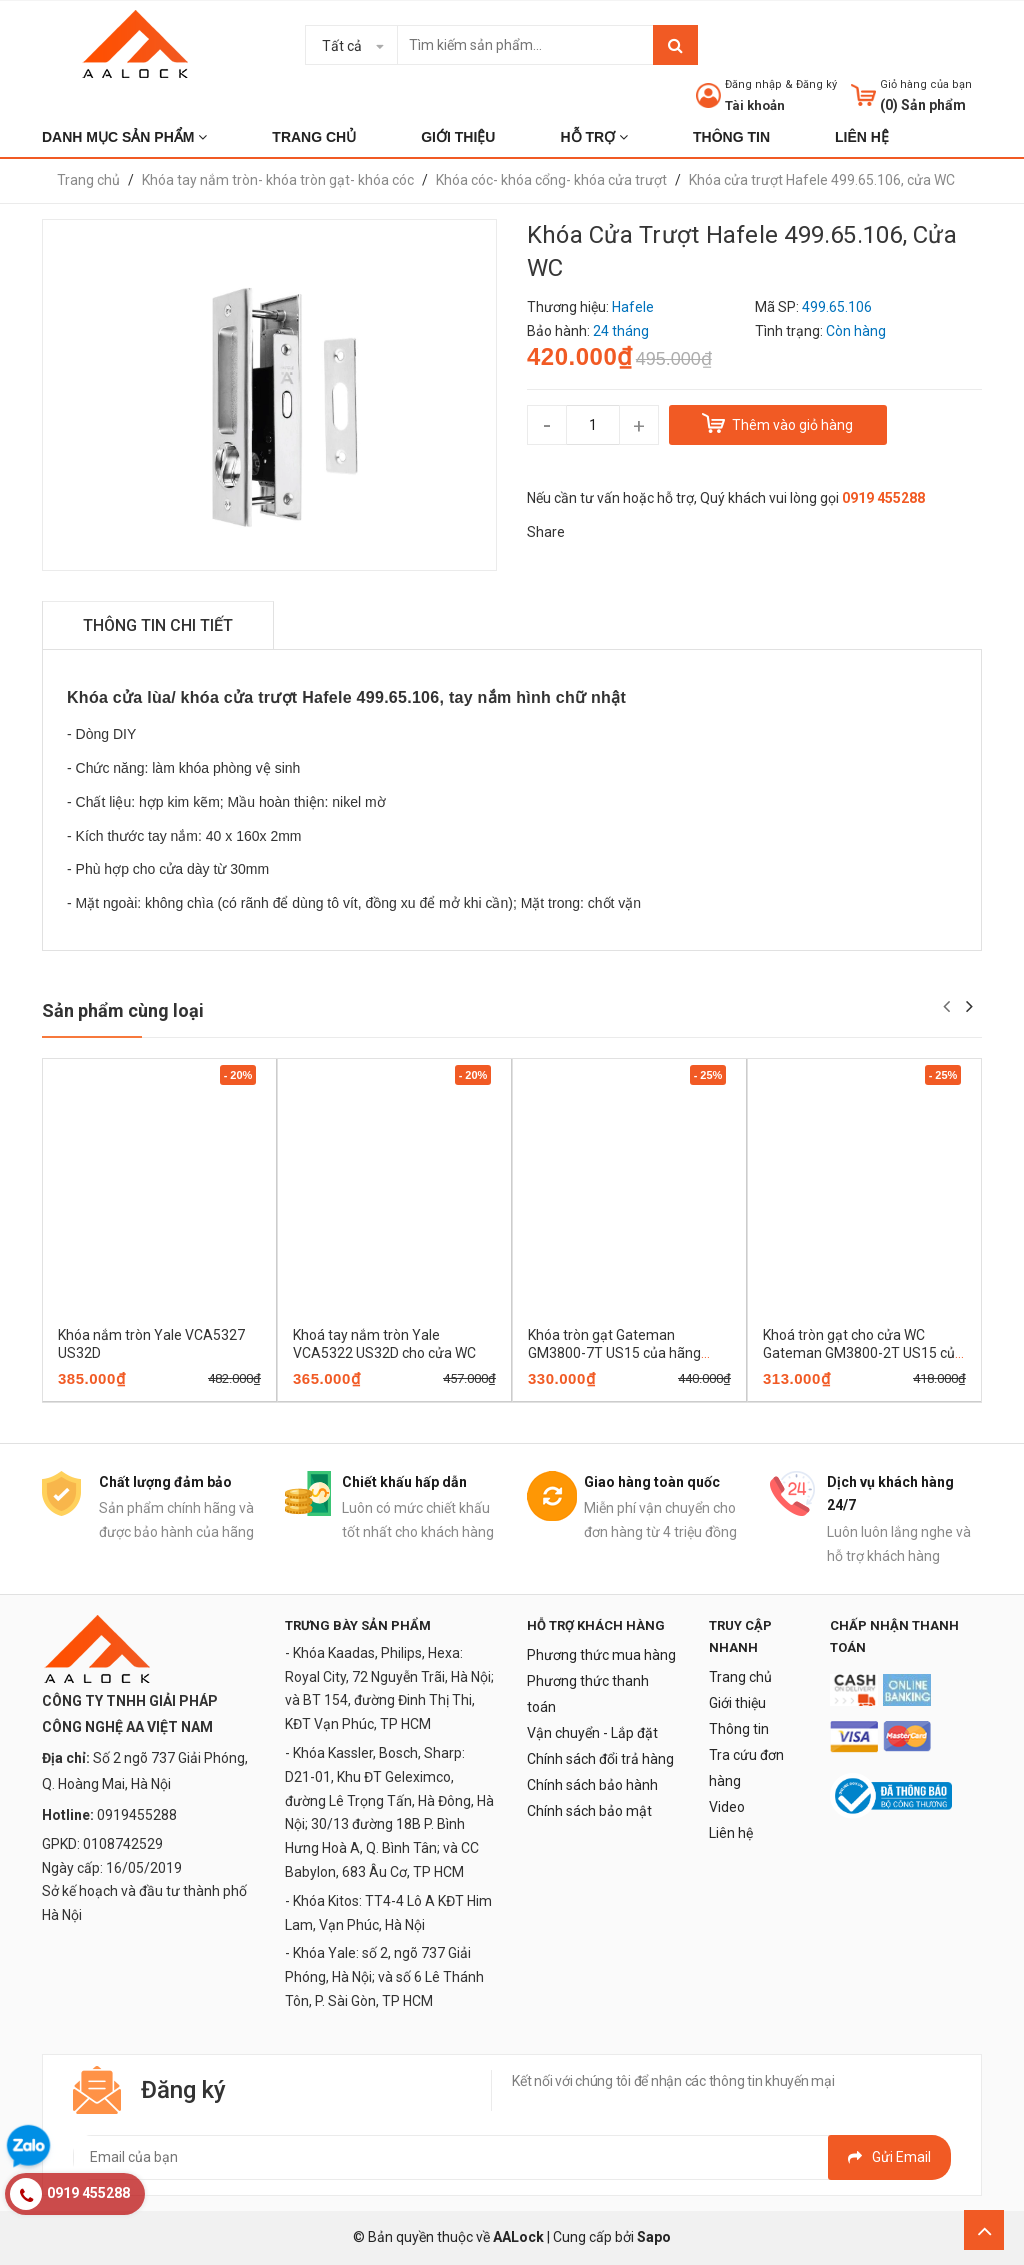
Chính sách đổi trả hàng (600, 1759)
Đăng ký (816, 84)
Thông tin (739, 1729)
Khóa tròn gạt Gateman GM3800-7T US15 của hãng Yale (614, 1353)
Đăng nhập (753, 84)
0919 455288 (883, 498)
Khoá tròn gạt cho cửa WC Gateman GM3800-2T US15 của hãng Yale (863, 1353)
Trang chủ (740, 1677)
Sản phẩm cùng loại (123, 1010)
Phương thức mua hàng (601, 1655)
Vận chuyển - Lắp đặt (592, 1733)
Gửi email (889, 2157)
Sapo (654, 2237)
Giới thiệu (737, 1703)
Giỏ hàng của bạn (926, 84)
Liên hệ (731, 1833)
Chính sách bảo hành (592, 1785)
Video (727, 1807)
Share (546, 532)
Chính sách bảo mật (589, 1811)
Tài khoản (755, 105)
